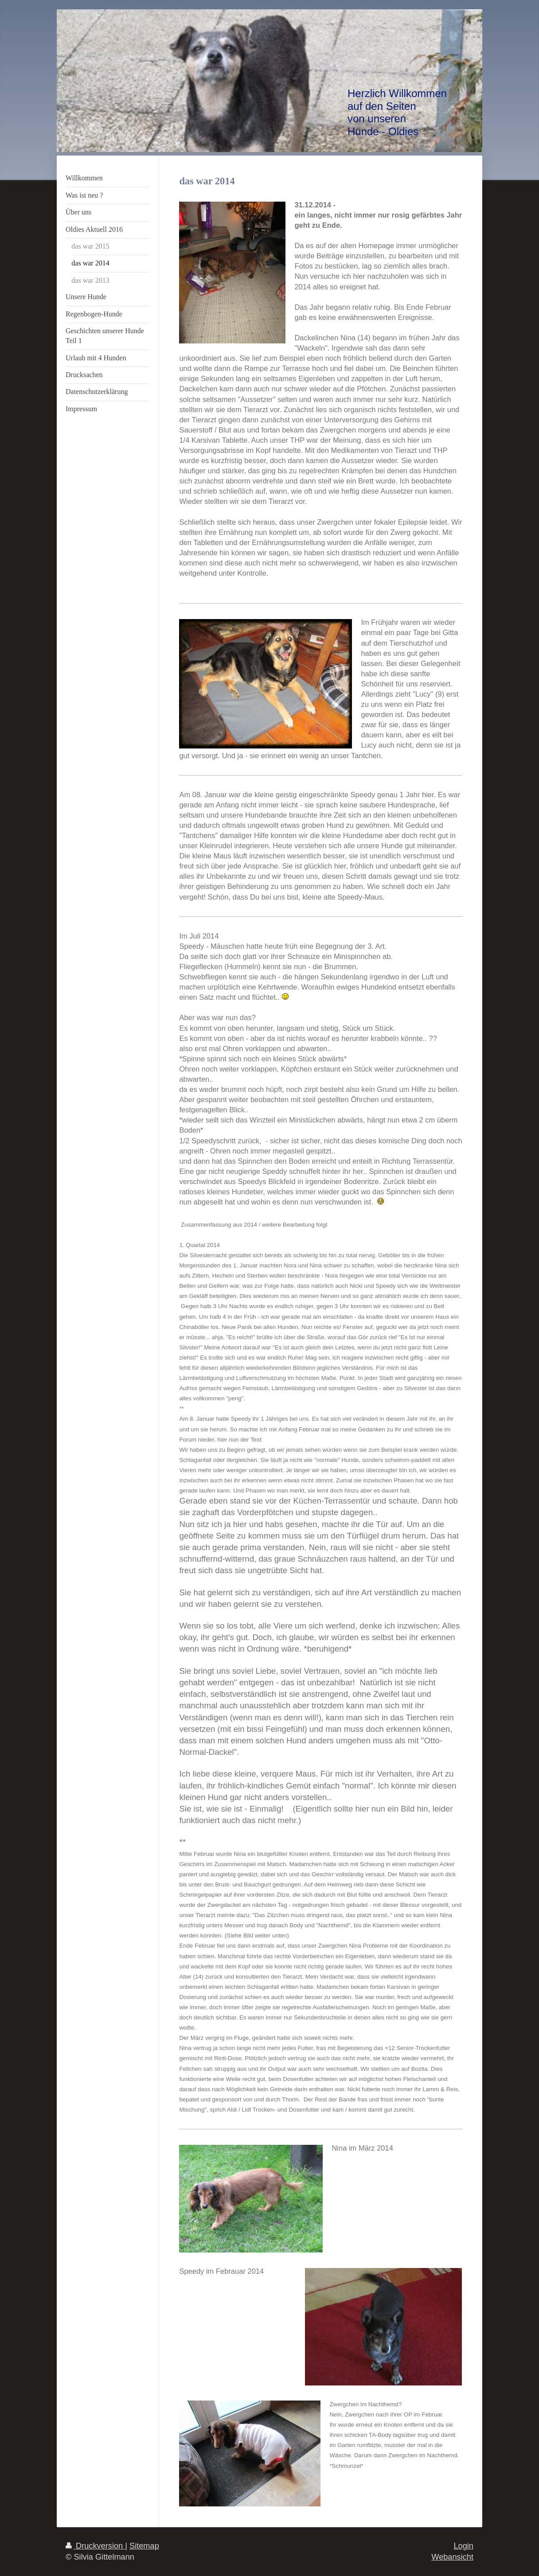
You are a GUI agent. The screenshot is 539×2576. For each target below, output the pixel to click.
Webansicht (452, 2557)
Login (463, 2545)
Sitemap (144, 2545)
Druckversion (95, 2545)
